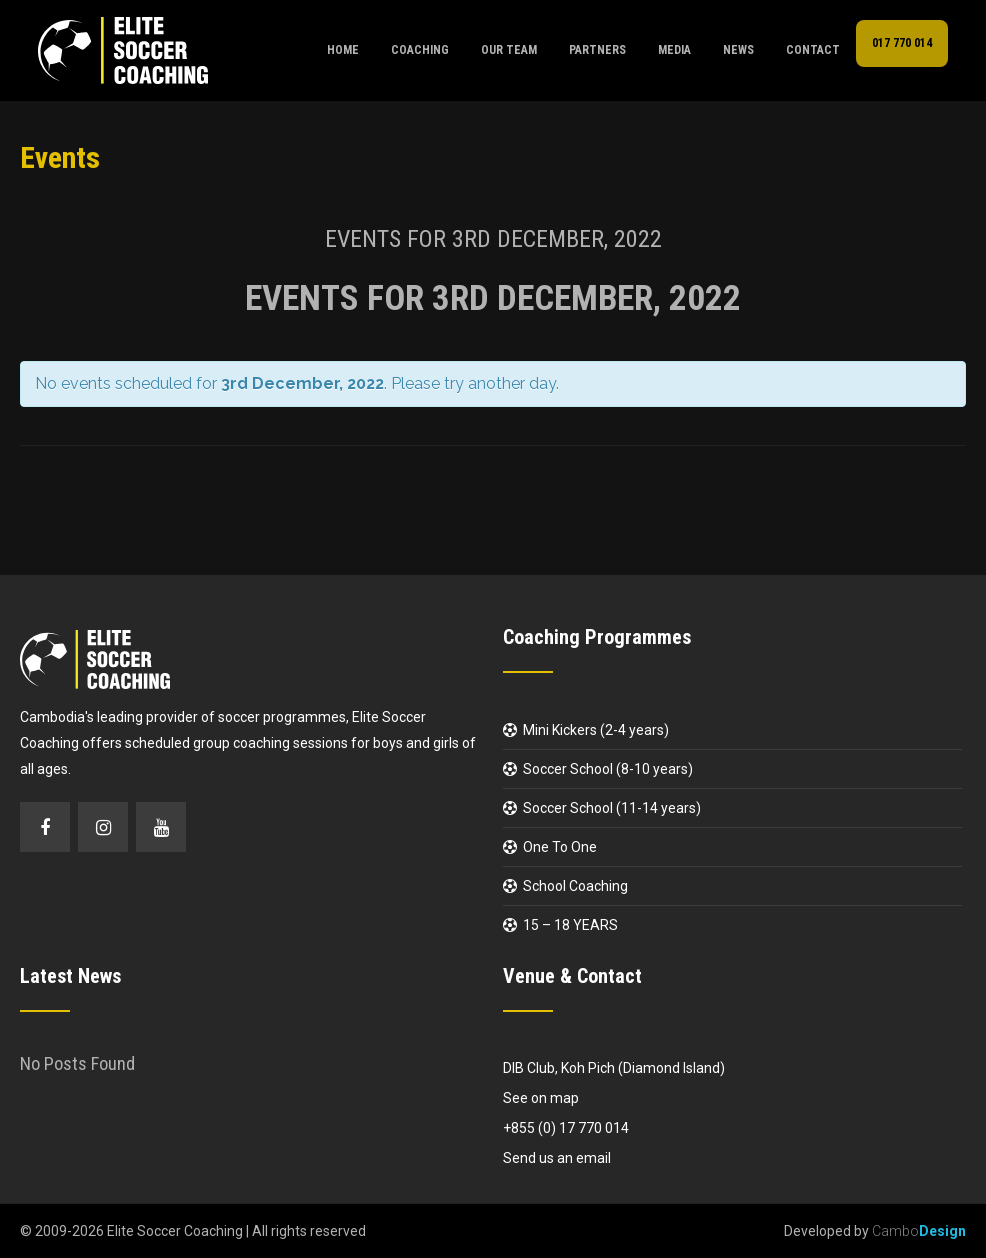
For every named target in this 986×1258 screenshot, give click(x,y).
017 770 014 (902, 43)
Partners (597, 50)
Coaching (420, 50)
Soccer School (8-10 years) (608, 769)
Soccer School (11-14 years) (612, 808)
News (738, 50)
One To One (560, 847)
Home (343, 50)
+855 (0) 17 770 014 (566, 1128)
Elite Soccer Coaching (175, 1231)
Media (674, 50)
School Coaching (575, 886)
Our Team (509, 50)
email (593, 1158)
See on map (541, 1098)
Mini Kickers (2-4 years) (596, 730)
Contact (813, 50)
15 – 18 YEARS (570, 925)
